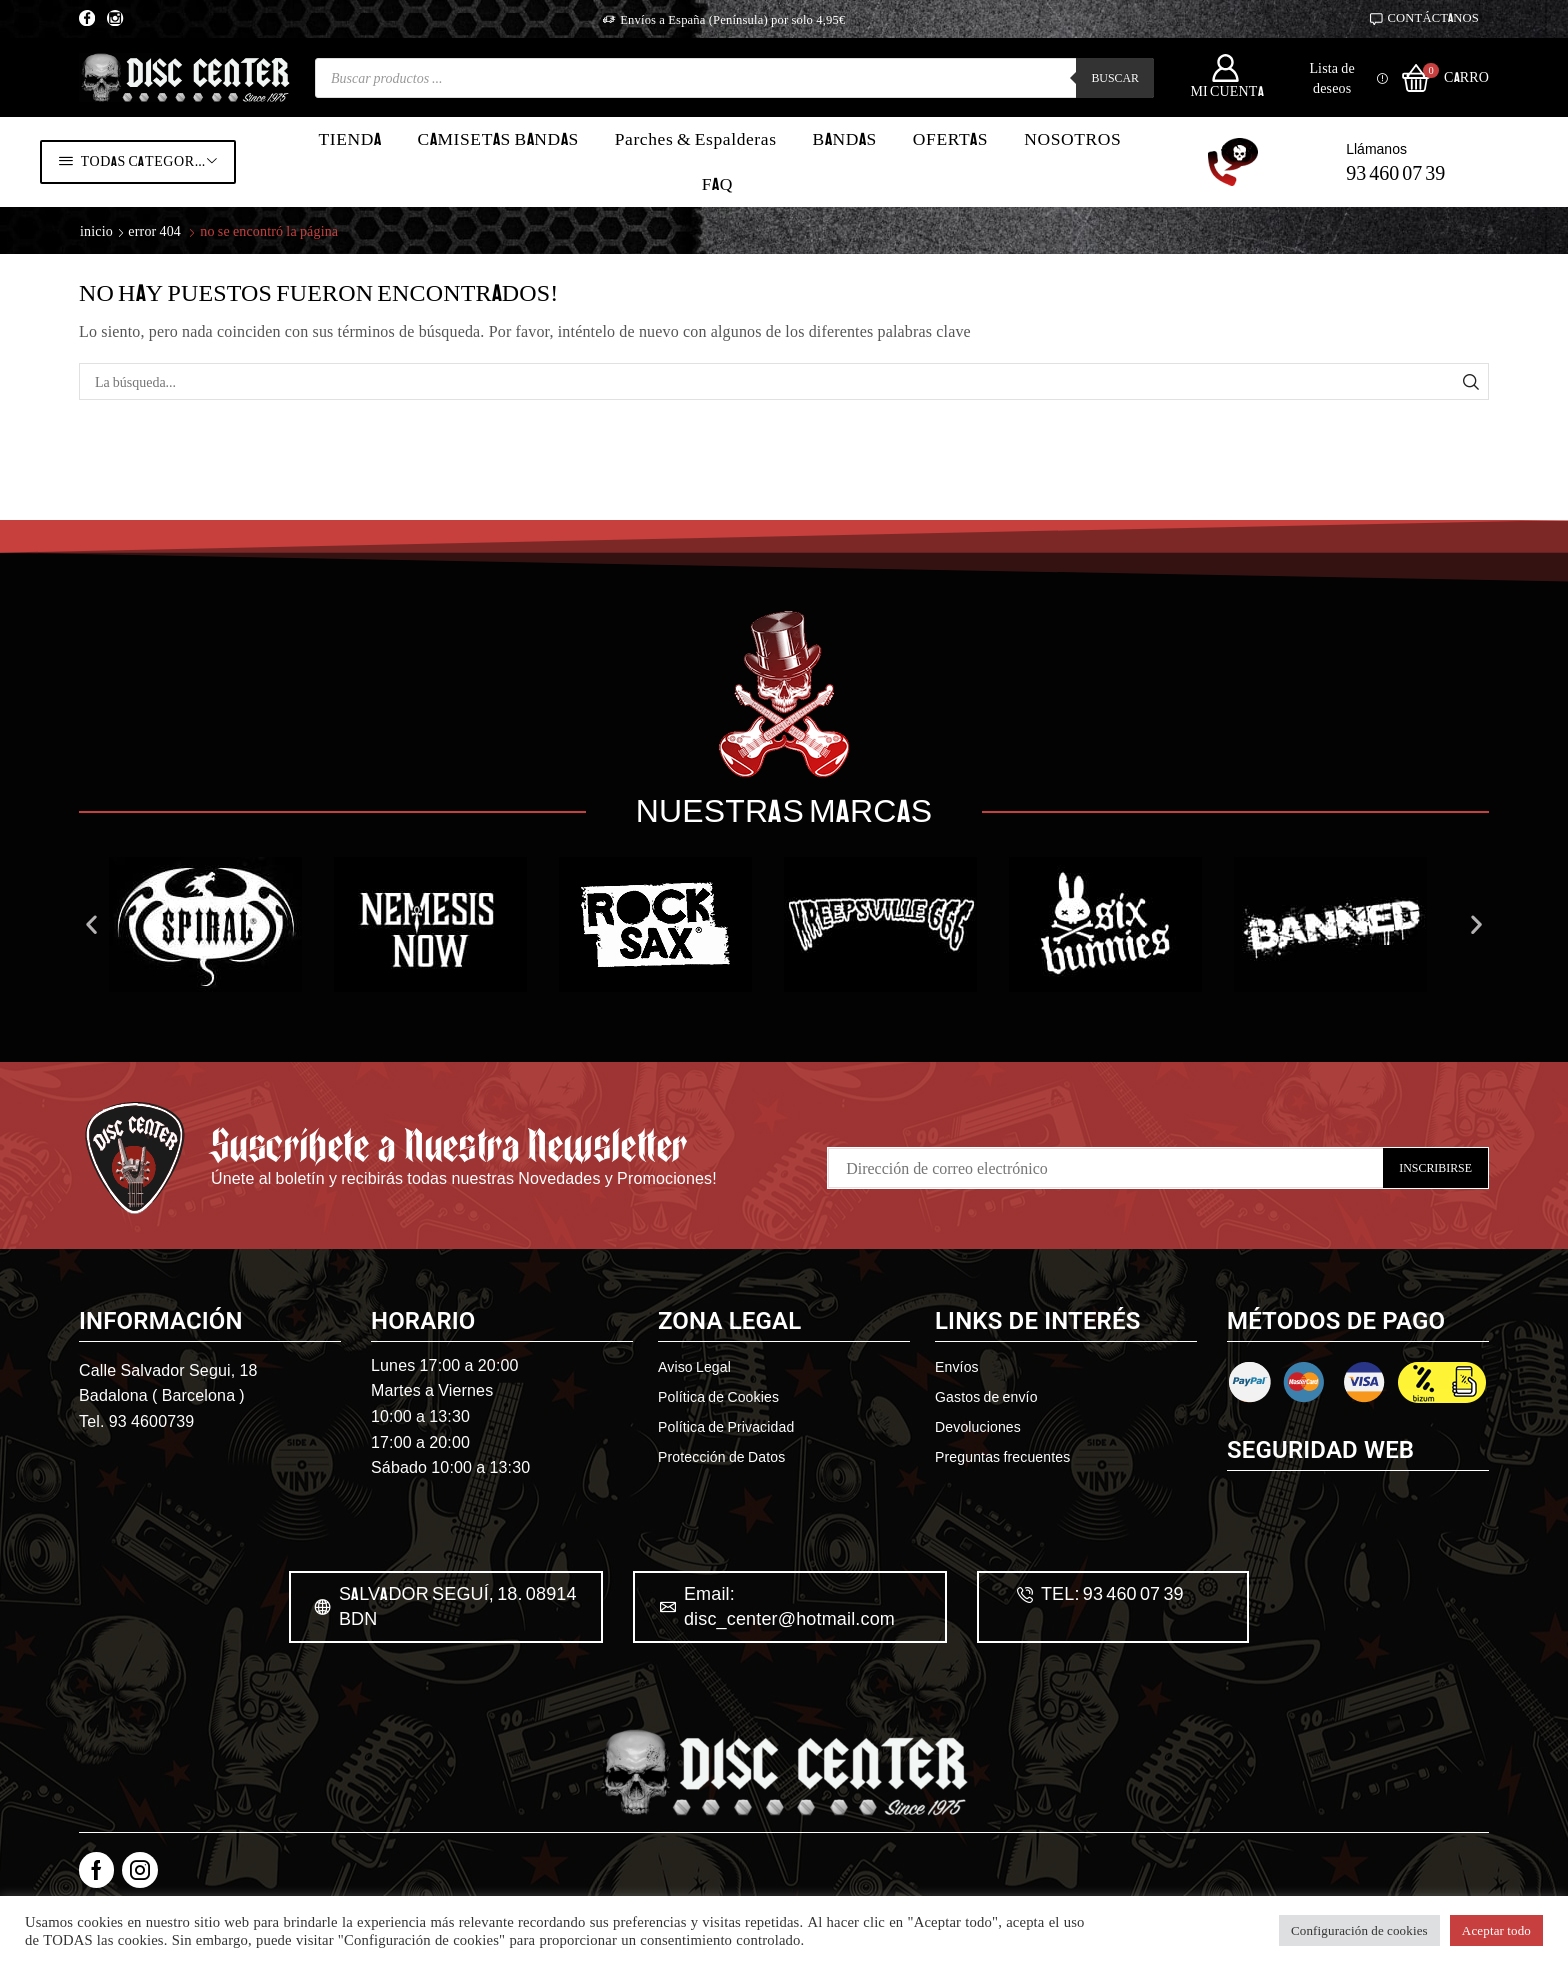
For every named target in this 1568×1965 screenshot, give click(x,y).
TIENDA (349, 139)
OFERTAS (950, 139)
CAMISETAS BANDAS (498, 139)
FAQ (717, 184)
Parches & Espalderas (696, 139)
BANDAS (845, 139)
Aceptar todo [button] (1496, 1930)
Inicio (96, 230)
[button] (91, 1014)
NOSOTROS (1072, 139)
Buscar (1115, 77)
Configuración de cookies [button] (1359, 1930)
